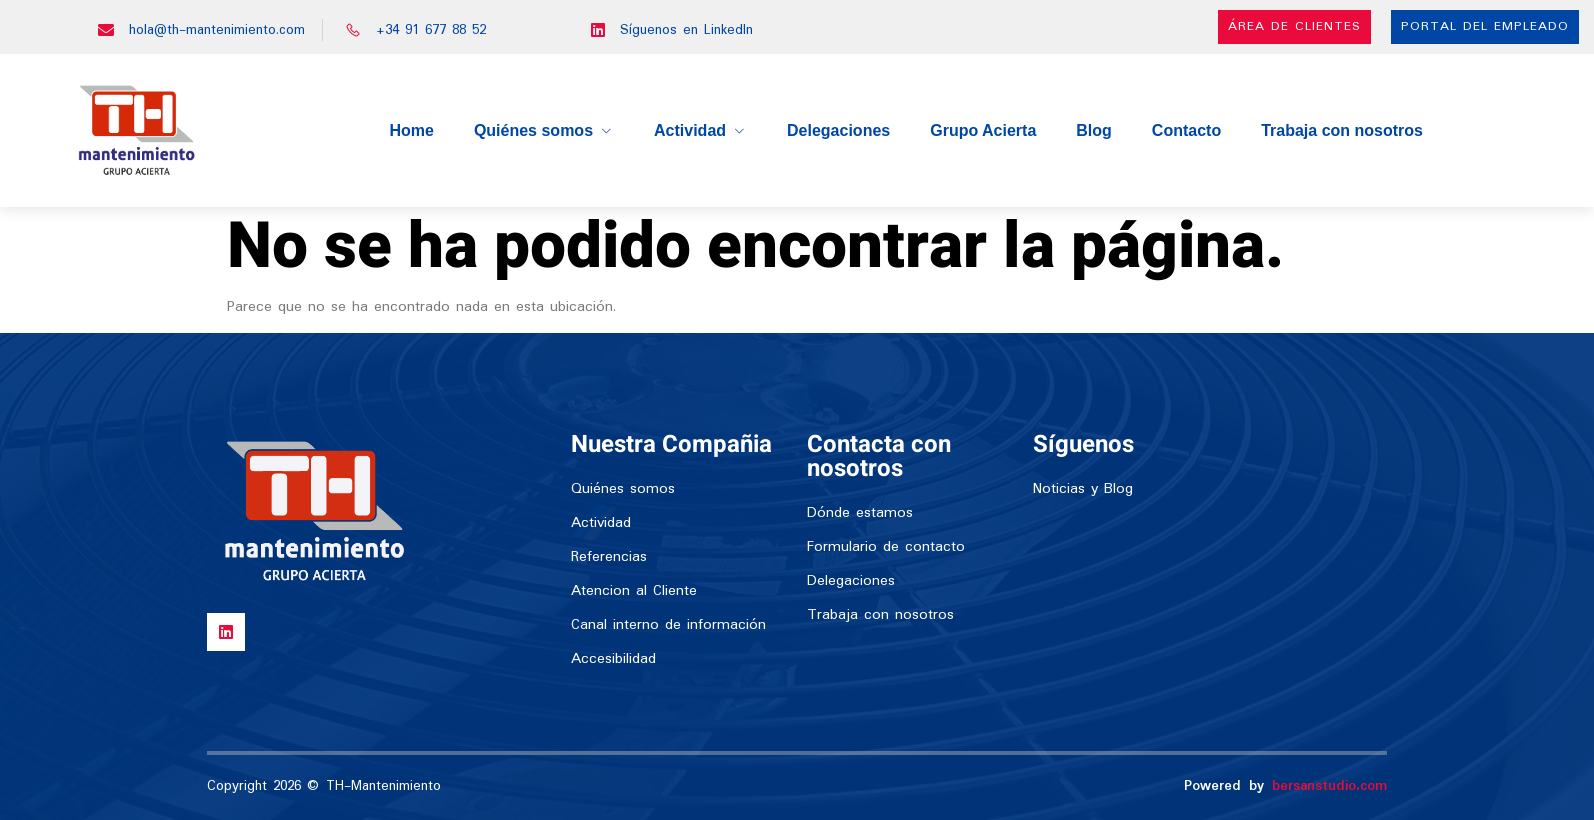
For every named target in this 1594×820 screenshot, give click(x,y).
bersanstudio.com (1329, 786)
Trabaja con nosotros (1342, 130)
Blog (1094, 130)
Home (411, 130)
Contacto (1186, 130)
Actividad (700, 130)
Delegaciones (838, 130)
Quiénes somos (544, 130)
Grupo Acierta (983, 130)
